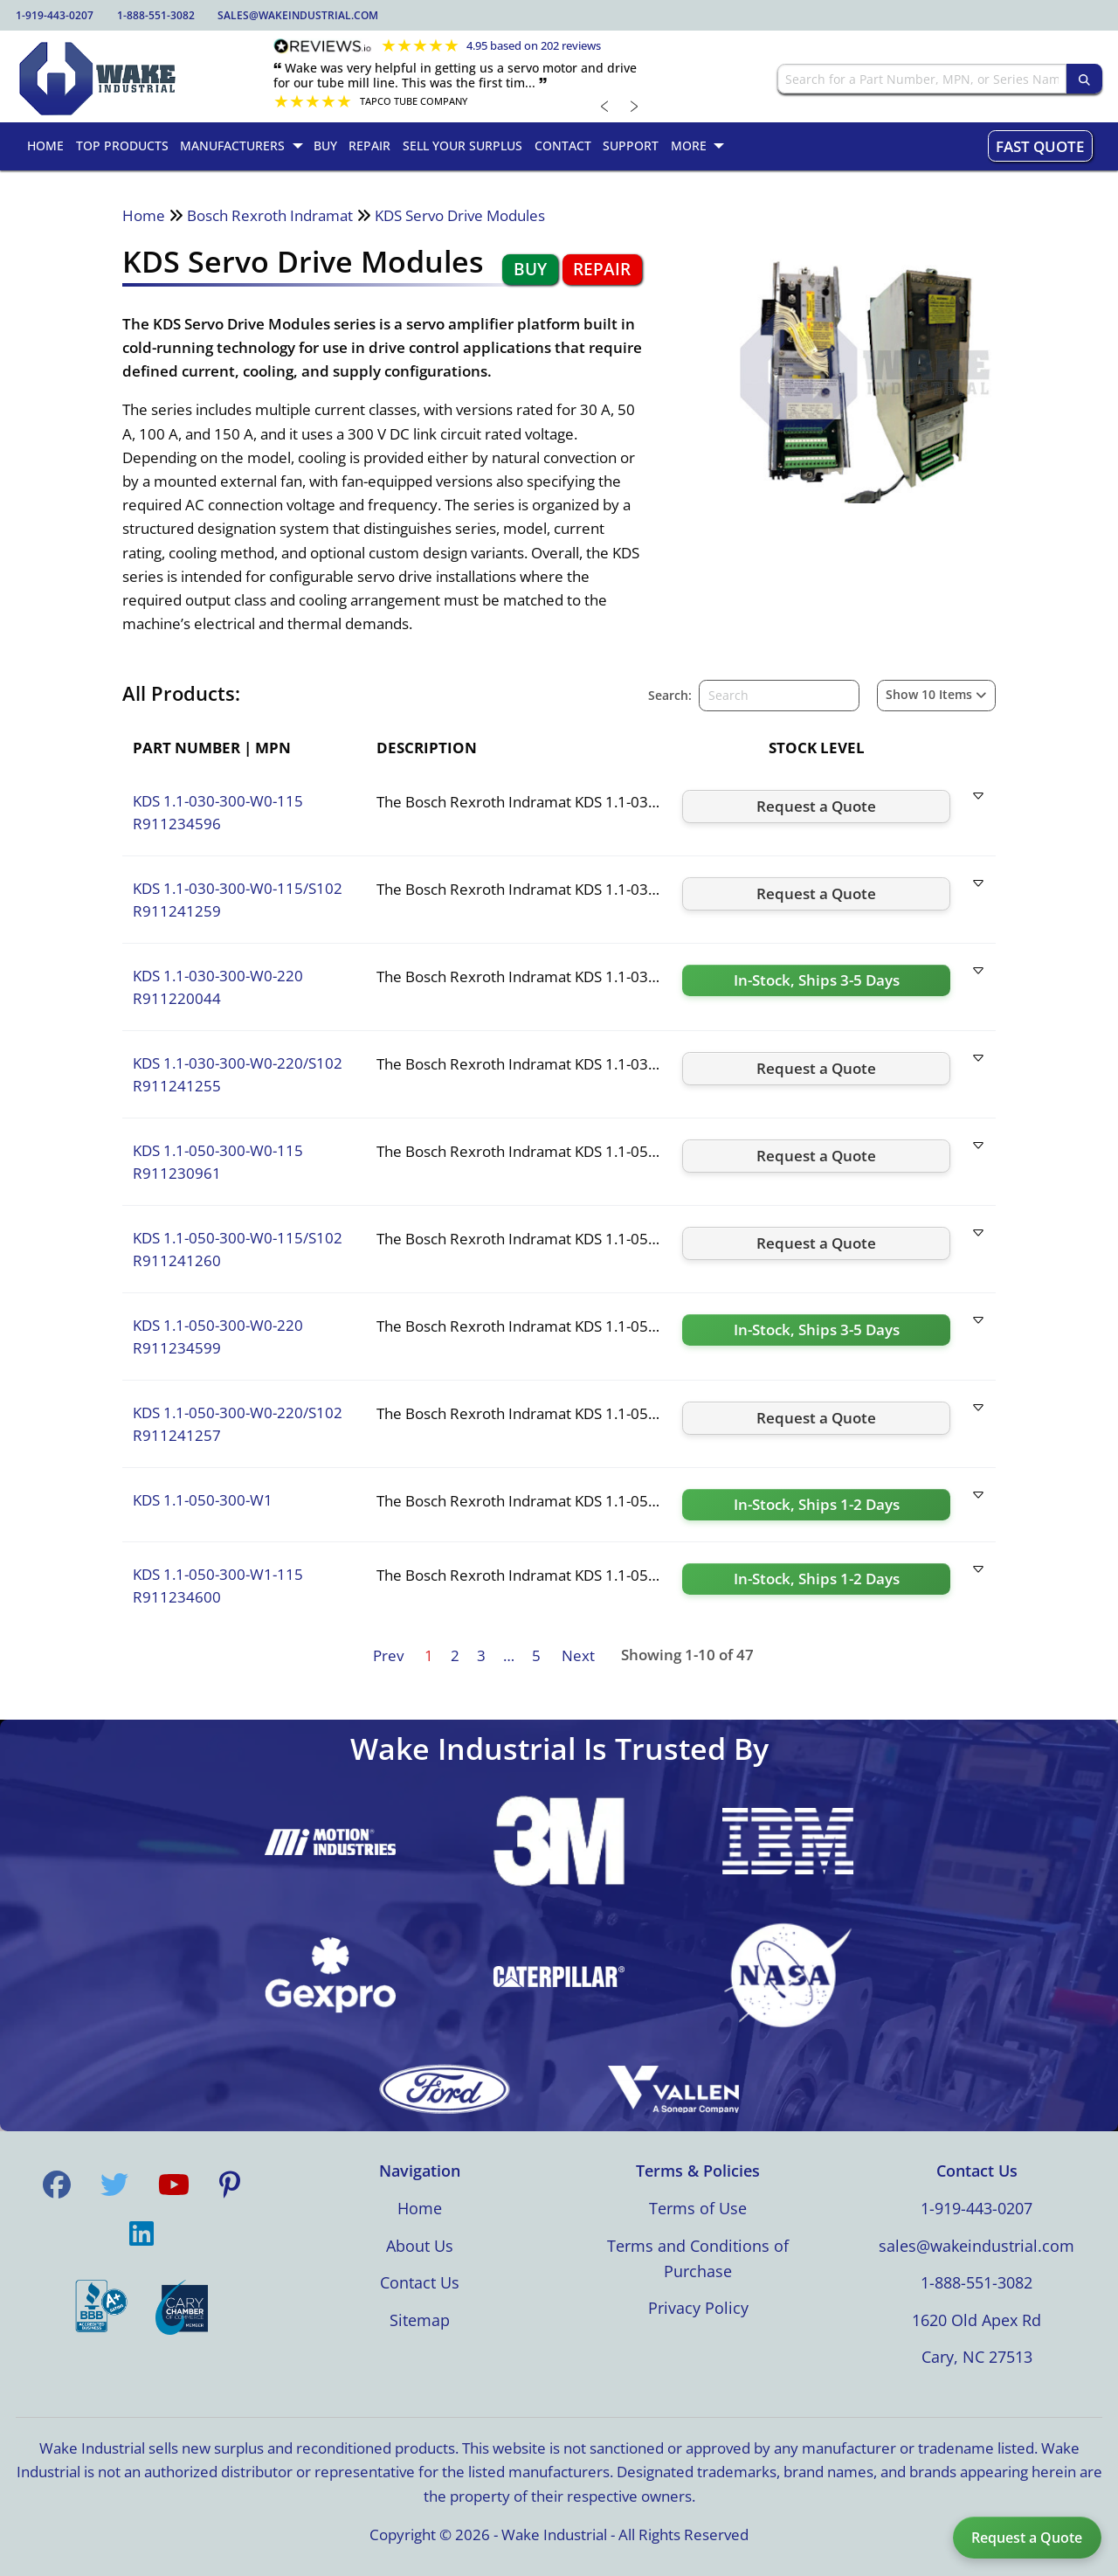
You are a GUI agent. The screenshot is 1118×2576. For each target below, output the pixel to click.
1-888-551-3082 (156, 15)
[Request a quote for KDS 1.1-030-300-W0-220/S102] (816, 1068)
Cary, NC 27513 (976, 2356)
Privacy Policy (698, 2307)
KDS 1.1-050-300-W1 (203, 1500)
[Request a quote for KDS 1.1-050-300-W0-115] (816, 1156)
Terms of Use (698, 2208)
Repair (602, 269)
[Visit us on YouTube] (173, 2184)
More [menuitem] (689, 145)
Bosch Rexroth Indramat (270, 215)
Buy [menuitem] (325, 145)
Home (143, 215)
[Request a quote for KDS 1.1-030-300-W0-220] (816, 980)
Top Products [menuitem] (122, 145)
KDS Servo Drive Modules (460, 215)
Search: (670, 695)
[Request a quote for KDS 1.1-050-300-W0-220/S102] (816, 1418)
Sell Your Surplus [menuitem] (462, 145)
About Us (419, 2245)
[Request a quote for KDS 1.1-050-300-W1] (816, 1504)
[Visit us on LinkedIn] (141, 2233)
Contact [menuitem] (563, 145)
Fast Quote (1040, 146)
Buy (530, 269)
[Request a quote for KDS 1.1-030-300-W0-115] (816, 806)
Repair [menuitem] (369, 145)
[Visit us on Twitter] (114, 2184)
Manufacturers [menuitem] (232, 145)
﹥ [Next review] (635, 104)
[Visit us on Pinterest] (229, 2184)
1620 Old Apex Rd (976, 2319)
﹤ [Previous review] (605, 104)
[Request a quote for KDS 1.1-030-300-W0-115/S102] (816, 894)
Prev (388, 1655)
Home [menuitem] (45, 145)
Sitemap (420, 2319)
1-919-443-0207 (54, 15)
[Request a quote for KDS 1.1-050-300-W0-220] (816, 1330)
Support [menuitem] (631, 145)
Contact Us (419, 2282)
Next (578, 1655)
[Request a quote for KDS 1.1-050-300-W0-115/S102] (816, 1243)
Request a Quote (1026, 2537)
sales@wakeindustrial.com (297, 15)
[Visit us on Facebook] (57, 2184)
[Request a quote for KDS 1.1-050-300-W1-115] (816, 1579)
